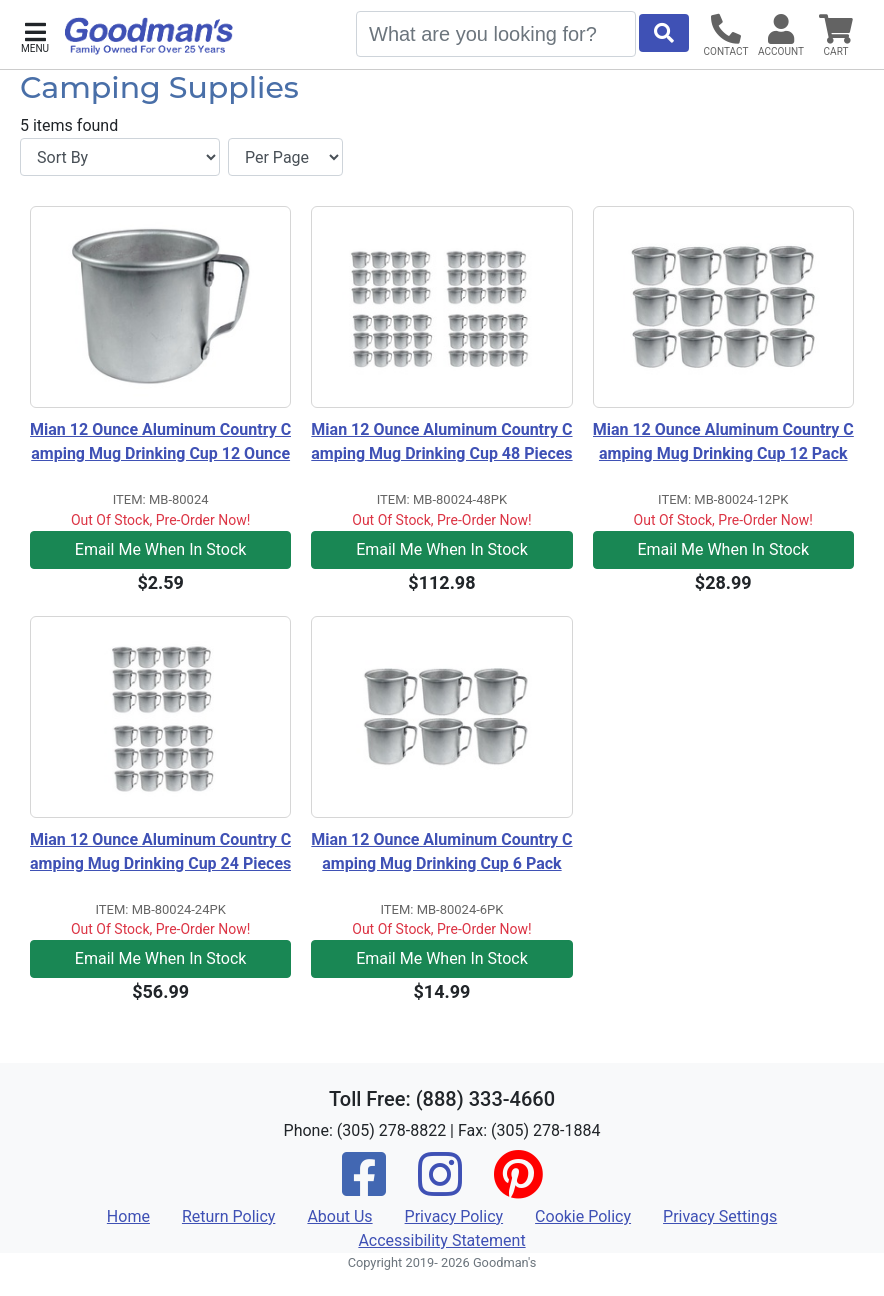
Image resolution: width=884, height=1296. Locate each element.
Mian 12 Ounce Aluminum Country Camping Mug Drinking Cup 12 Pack (723, 441)
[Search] (496, 34)
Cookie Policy (583, 1216)
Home (128, 1216)
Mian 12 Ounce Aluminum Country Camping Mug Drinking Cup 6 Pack (441, 851)
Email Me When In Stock (161, 549)
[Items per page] (285, 157)
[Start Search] (664, 33)
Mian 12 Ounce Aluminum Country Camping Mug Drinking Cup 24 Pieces (160, 851)
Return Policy (228, 1216)
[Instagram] (440, 1187)
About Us (339, 1216)
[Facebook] (364, 1187)
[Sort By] (120, 157)
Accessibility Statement (441, 1240)
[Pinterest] (518, 1187)
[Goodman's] (149, 36)
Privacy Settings (720, 1216)
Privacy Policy (454, 1216)
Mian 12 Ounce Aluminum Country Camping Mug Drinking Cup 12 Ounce (160, 441)
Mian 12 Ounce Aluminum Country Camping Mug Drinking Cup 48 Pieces (441, 441)
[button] (35, 35)
